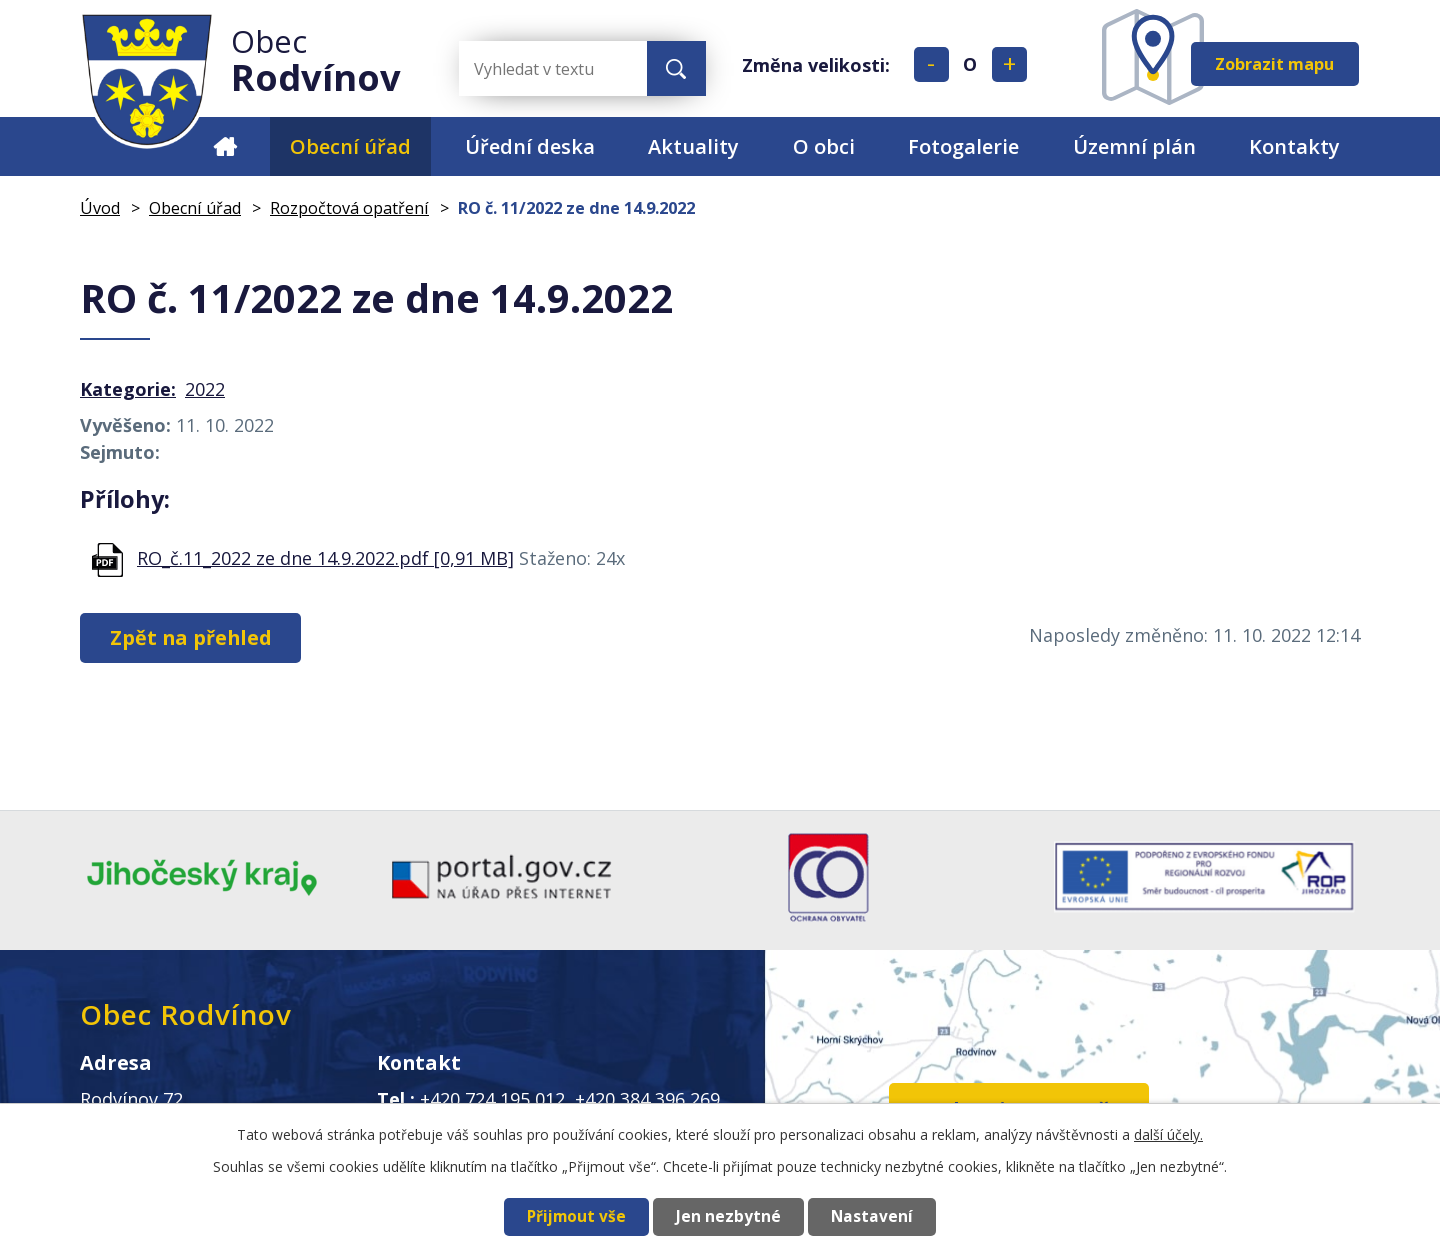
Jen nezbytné (728, 1216)
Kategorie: (128, 389)
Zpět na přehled (191, 637)
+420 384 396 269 (647, 1099)
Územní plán (1134, 146)
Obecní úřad (350, 146)
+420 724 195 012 (492, 1099)
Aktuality (693, 146)
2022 (205, 389)
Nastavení (872, 1216)
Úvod (224, 146)
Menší (931, 64)
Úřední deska (530, 146)
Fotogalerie (963, 146)
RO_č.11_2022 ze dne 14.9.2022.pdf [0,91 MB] (325, 558)
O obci (824, 146)
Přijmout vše (576, 1216)
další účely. (1168, 1134)
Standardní (970, 64)
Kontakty (1294, 146)
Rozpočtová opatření (349, 208)
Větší (1009, 64)
